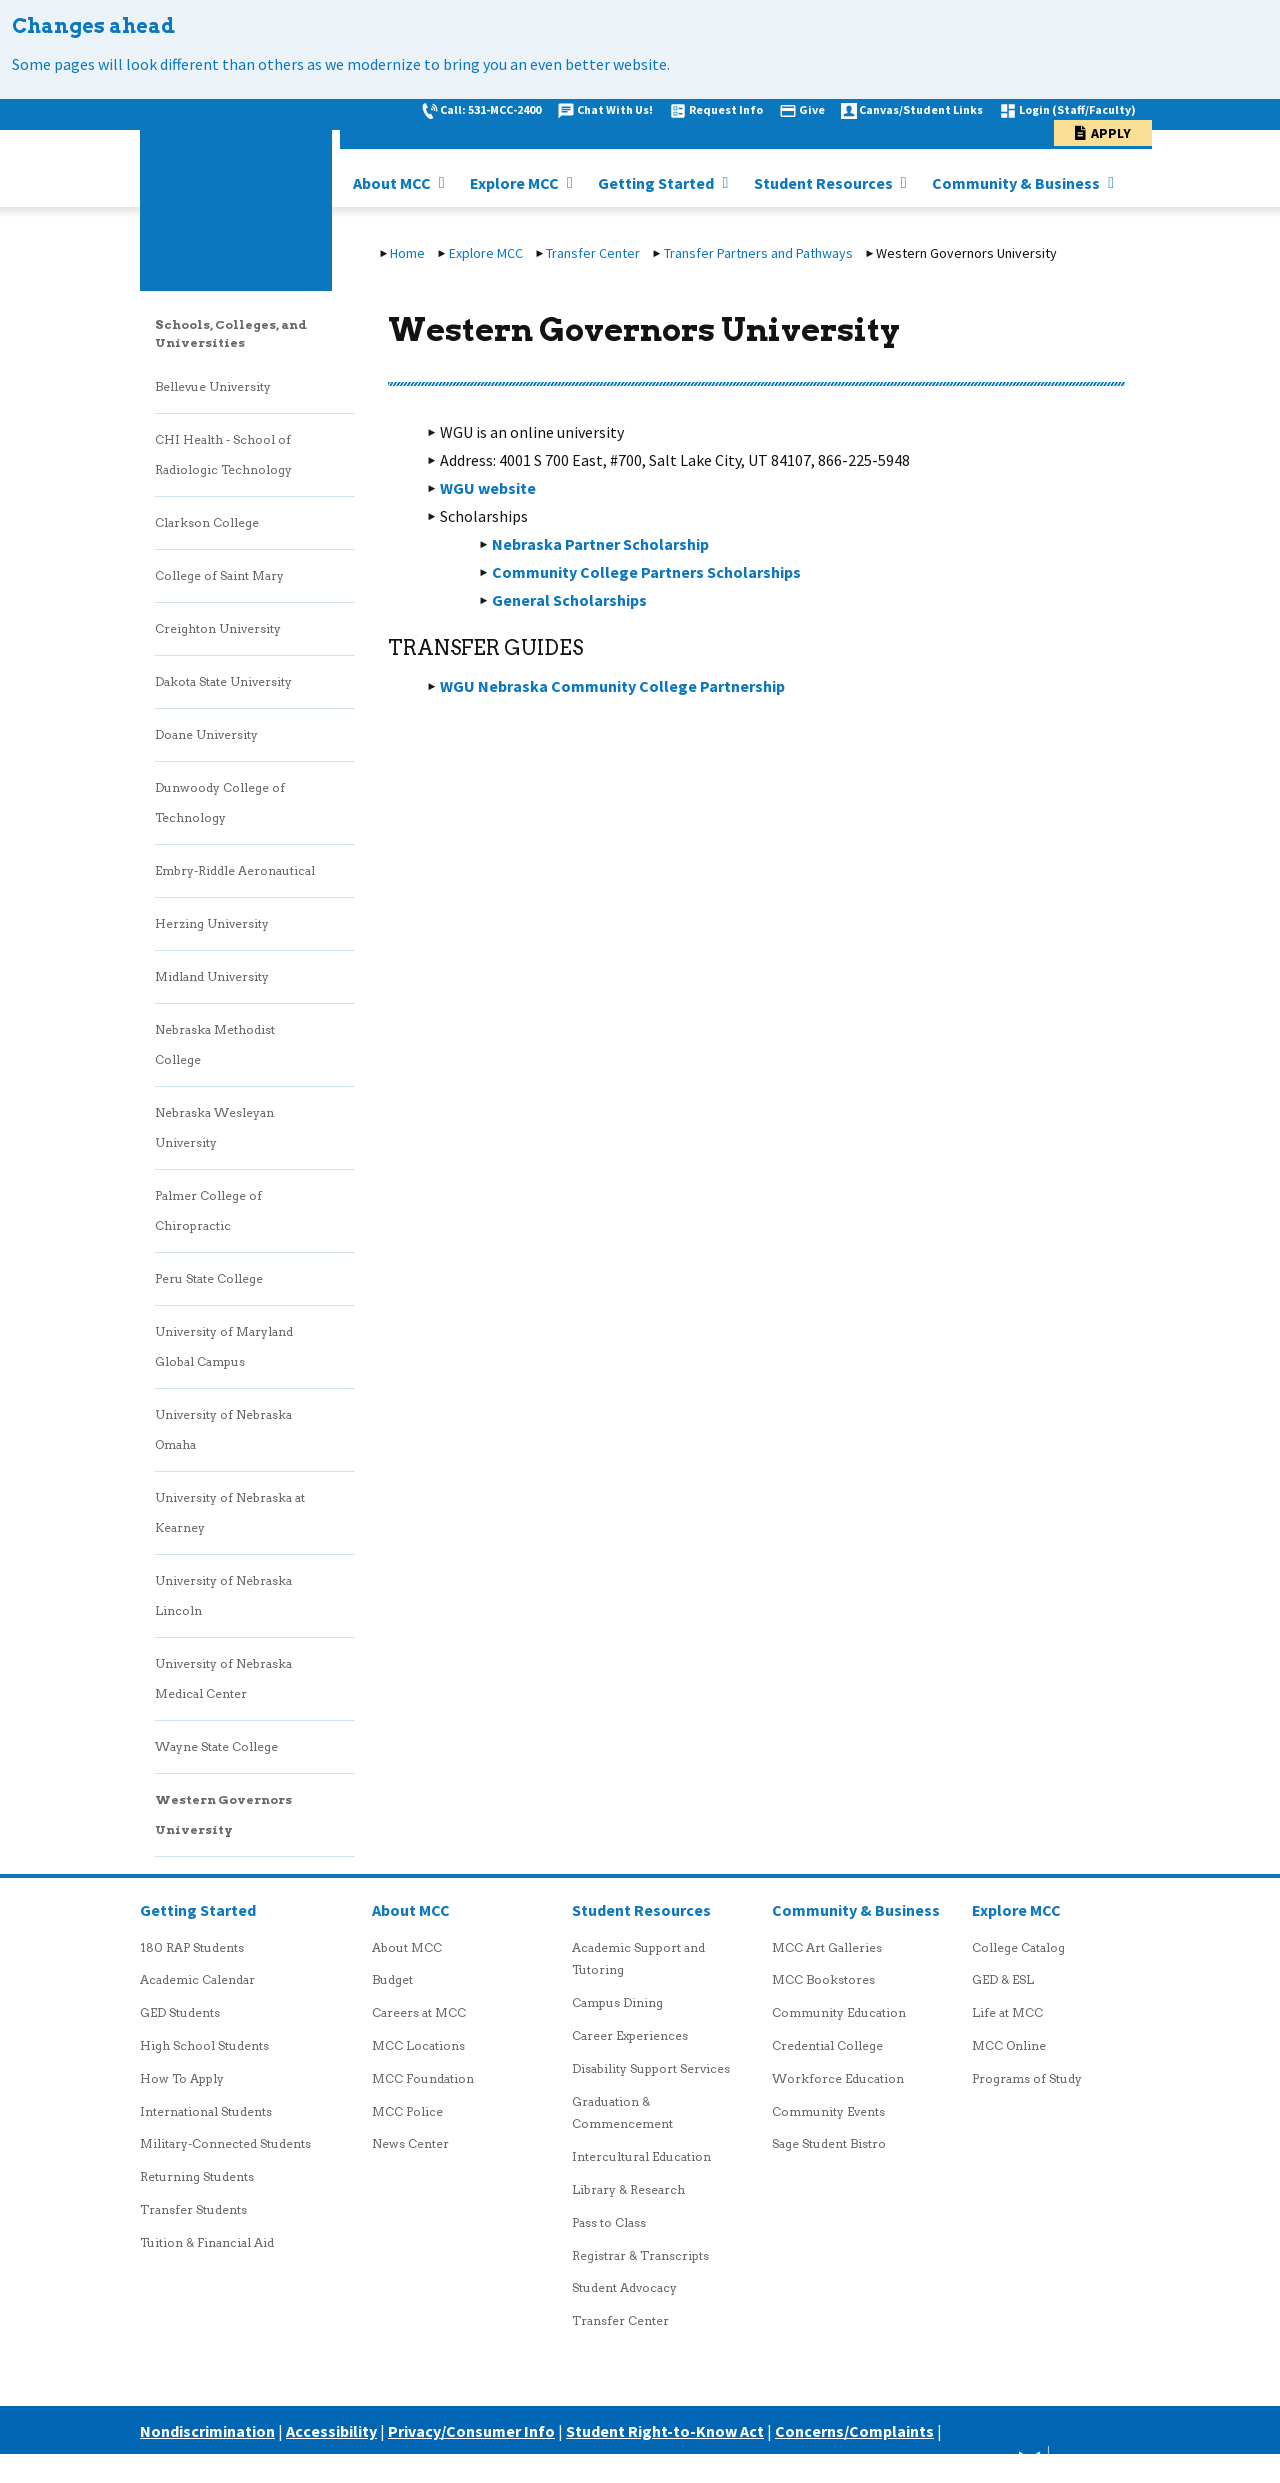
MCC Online (1009, 2045)
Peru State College (209, 1278)
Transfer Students (193, 2209)
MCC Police (407, 2111)
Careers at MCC (419, 2012)
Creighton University (218, 628)
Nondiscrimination (207, 2431)
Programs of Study (1027, 2078)
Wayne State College (216, 1746)
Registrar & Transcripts (640, 2255)
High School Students (204, 2045)
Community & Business (1017, 183)
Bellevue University (213, 386)
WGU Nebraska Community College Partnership (612, 686)
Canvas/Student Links (921, 109)
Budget (392, 1979)
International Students (206, 2111)
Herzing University (212, 923)
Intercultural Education (641, 2156)
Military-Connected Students (225, 2143)
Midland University (212, 976)
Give (812, 109)
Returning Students (197, 2176)
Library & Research (628, 2189)
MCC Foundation (423, 2078)
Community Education (839, 2012)
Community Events (828, 2111)
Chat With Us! (615, 109)
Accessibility (331, 2431)
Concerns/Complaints (854, 2431)
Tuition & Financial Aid (207, 2242)
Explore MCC (516, 183)
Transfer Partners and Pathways (758, 253)
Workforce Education (838, 2078)
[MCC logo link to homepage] (236, 195)
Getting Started (657, 183)
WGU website (488, 488)
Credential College (827, 2045)
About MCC (393, 183)
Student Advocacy (624, 2287)
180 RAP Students (192, 1947)
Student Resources (825, 183)
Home (407, 253)
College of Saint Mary (219, 575)
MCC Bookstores (823, 1979)
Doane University (206, 734)
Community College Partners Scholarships (646, 572)
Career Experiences (630, 2035)
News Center (410, 2143)
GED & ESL (1003, 1979)
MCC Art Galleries (827, 1947)
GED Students (180, 2012)
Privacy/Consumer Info (471, 2431)
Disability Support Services (651, 2068)
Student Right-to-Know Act (665, 2431)
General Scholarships (569, 600)
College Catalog (1018, 1947)
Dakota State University (223, 681)
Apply (1111, 133)
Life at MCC (1007, 2012)
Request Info (726, 109)
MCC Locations (418, 2045)
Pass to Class (609, 2222)
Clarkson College (207, 522)
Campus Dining (617, 2002)
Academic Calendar (197, 1979)
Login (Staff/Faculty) (1077, 109)
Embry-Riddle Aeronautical (235, 870)
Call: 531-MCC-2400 (490, 109)
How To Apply (182, 2078)
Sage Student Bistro (829, 2143)
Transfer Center (593, 253)
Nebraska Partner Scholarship (600, 544)
